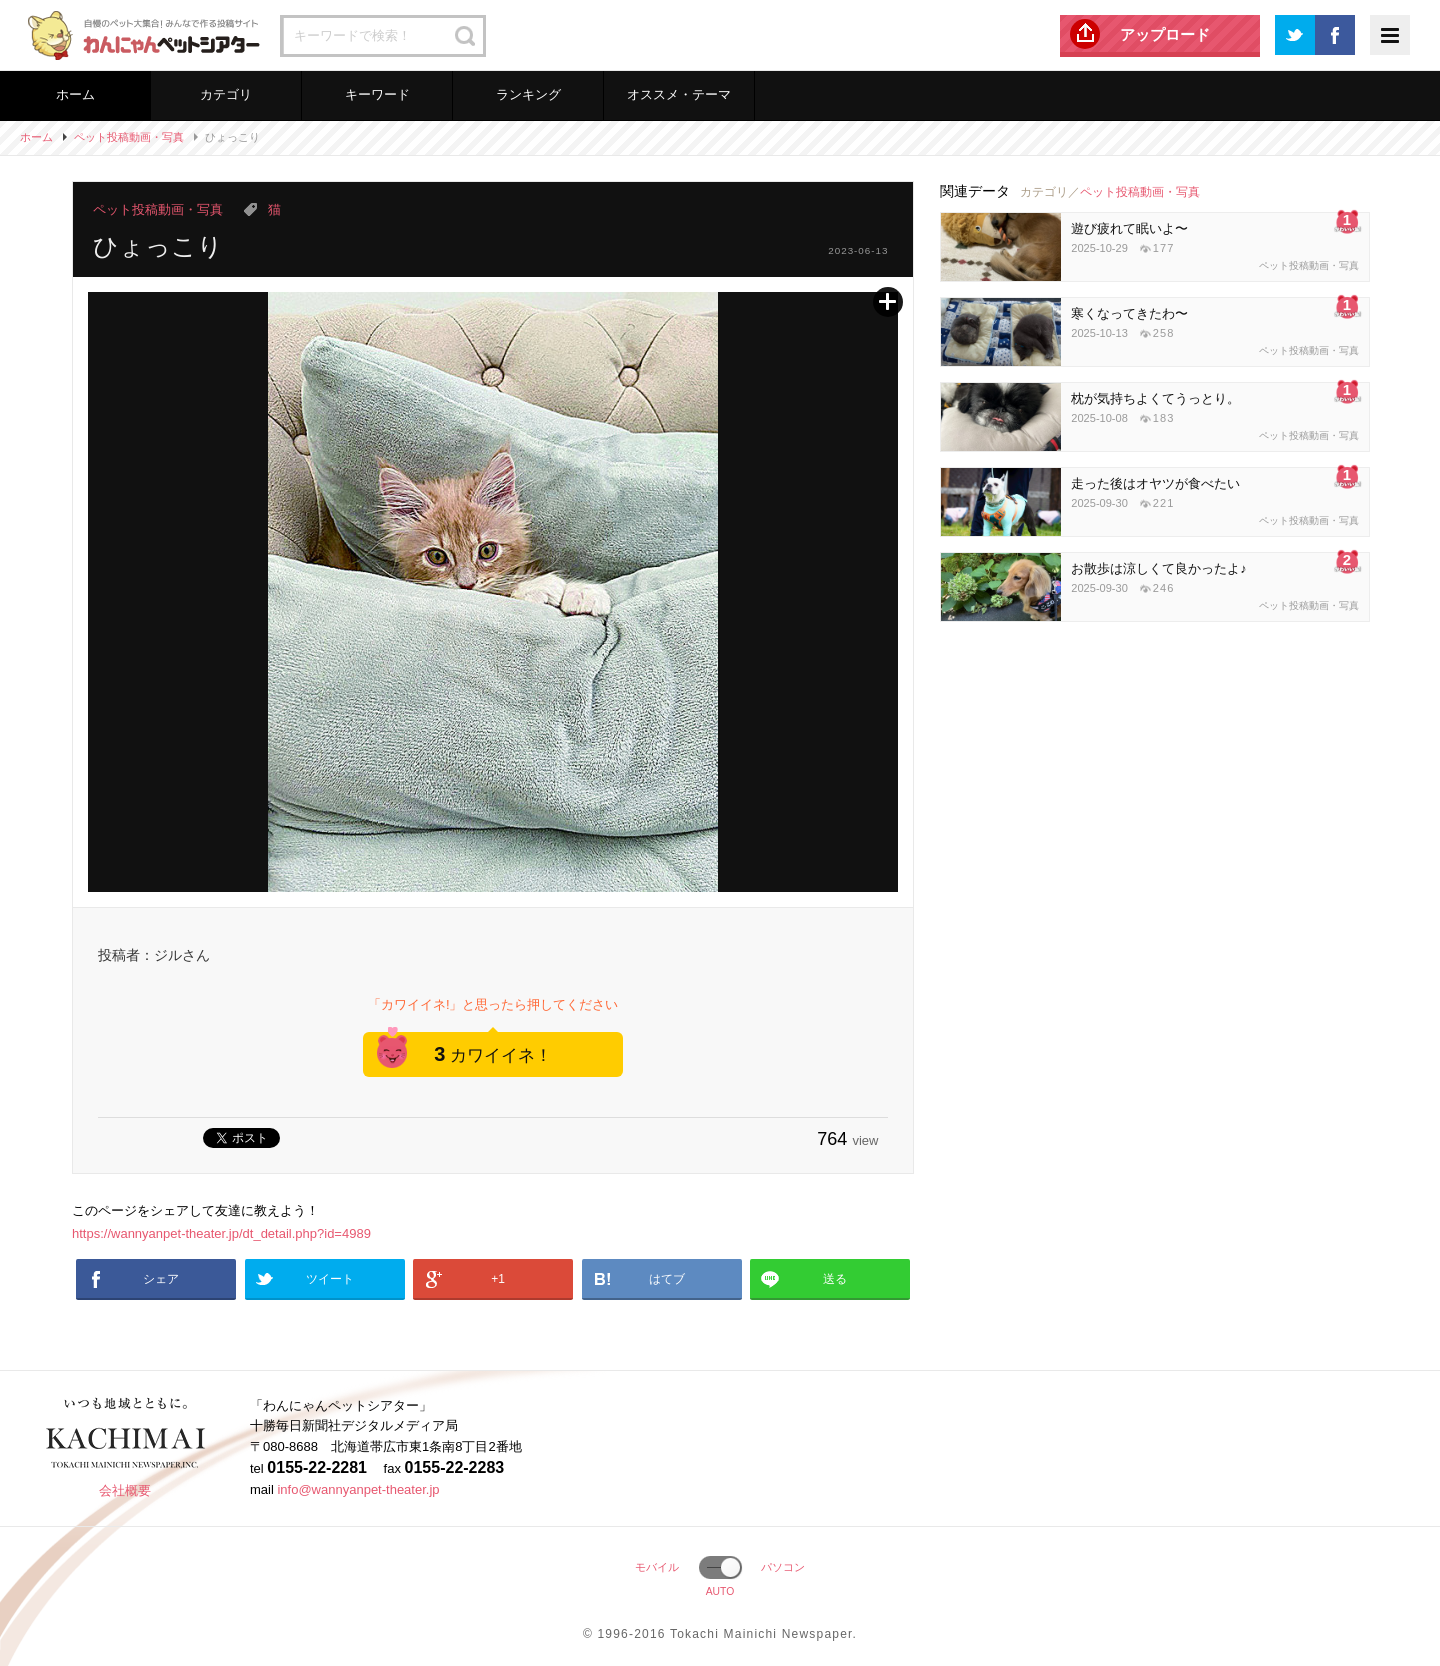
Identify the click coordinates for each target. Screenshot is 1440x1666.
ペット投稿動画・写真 (129, 137)
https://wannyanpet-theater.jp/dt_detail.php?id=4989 (221, 1233)
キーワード (377, 94)
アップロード (1165, 34)
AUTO (720, 1591)
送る (835, 1279)
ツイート (330, 1279)
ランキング (528, 94)
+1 (498, 1279)
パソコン (783, 1567)
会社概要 (125, 1490)
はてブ (667, 1279)
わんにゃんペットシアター (140, 35)
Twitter (1295, 35)
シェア (161, 1279)
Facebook (1335, 35)
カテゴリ (226, 94)
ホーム (75, 94)
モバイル (657, 1567)
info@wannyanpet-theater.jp (358, 1489)
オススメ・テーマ (679, 94)
